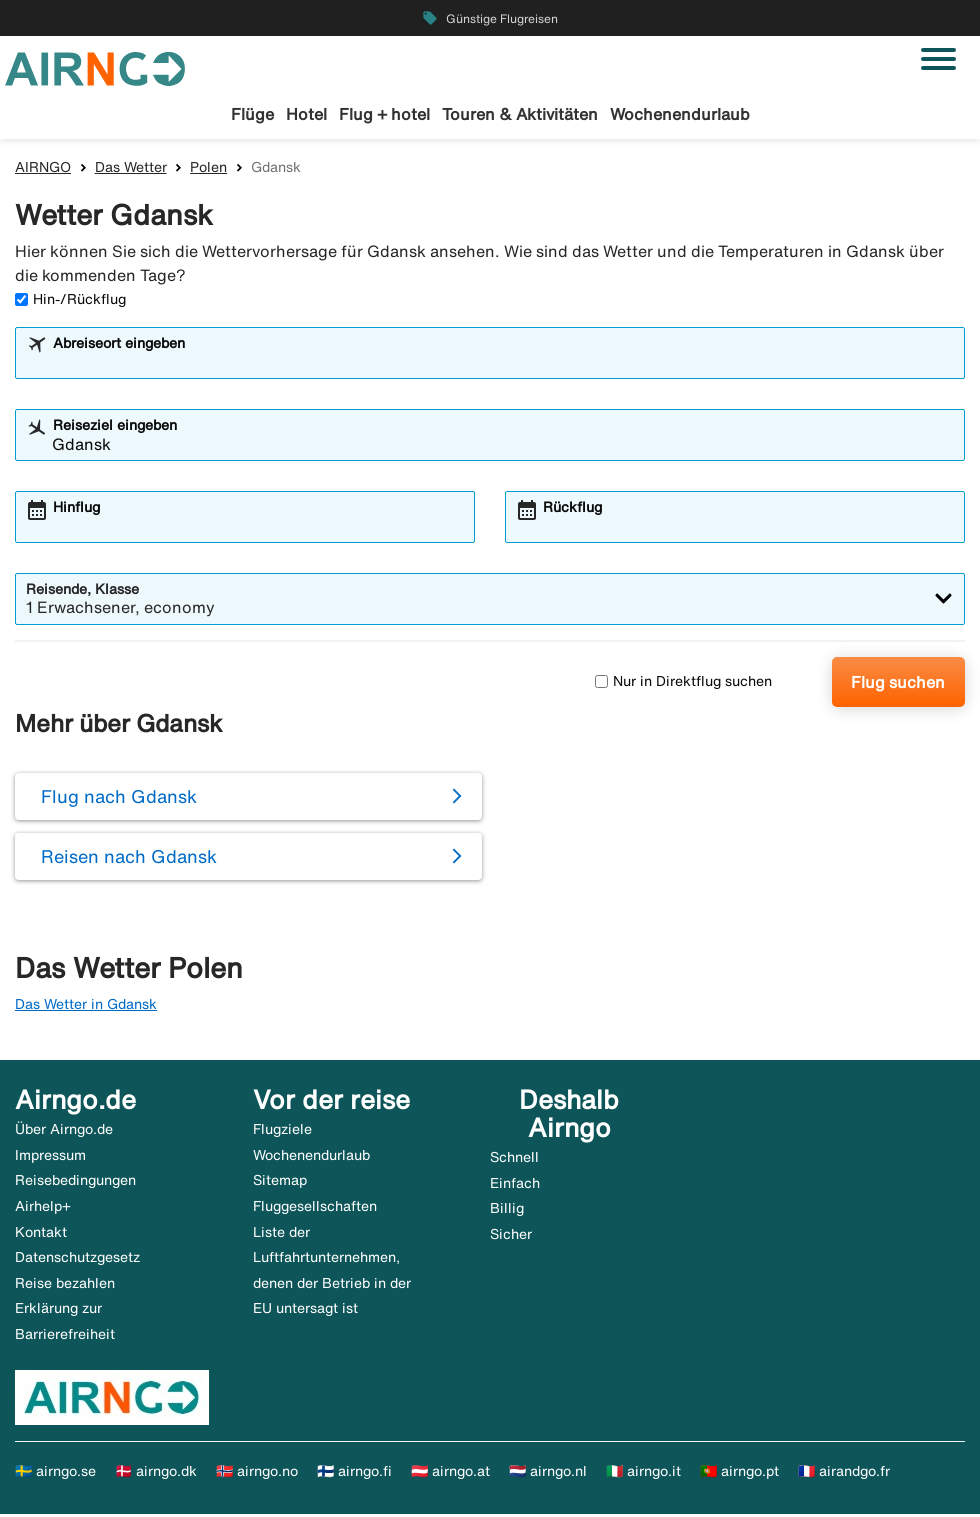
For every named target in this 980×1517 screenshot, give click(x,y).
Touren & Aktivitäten (520, 114)
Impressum (50, 1157)
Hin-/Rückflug (70, 301)
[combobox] (503, 364)
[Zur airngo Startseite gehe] (95, 67)
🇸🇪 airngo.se (55, 1474)
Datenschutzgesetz (77, 1260)
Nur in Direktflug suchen (683, 684)
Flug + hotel (384, 114)
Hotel (306, 114)
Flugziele (282, 1132)
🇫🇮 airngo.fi (354, 1474)
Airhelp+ (43, 1208)
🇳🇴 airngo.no (257, 1474)
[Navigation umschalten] (938, 59)
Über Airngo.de (64, 1132)
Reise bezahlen (65, 1285)
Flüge (252, 114)
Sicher (511, 1236)
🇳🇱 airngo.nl (548, 1474)
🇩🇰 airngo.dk (156, 1474)
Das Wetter (131, 169)
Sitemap (280, 1183)
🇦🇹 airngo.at (450, 1474)
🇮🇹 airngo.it (643, 1474)
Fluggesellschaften (315, 1208)
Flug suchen (898, 684)
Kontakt (41, 1234)
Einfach (515, 1185)
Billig (507, 1211)
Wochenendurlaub (680, 114)
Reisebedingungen (75, 1183)
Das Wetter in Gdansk (86, 1006)
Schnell (514, 1160)
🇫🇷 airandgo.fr (844, 1474)
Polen (208, 169)
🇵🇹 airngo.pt (739, 1474)
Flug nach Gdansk (119, 799)
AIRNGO (43, 169)
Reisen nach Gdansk (129, 859)
